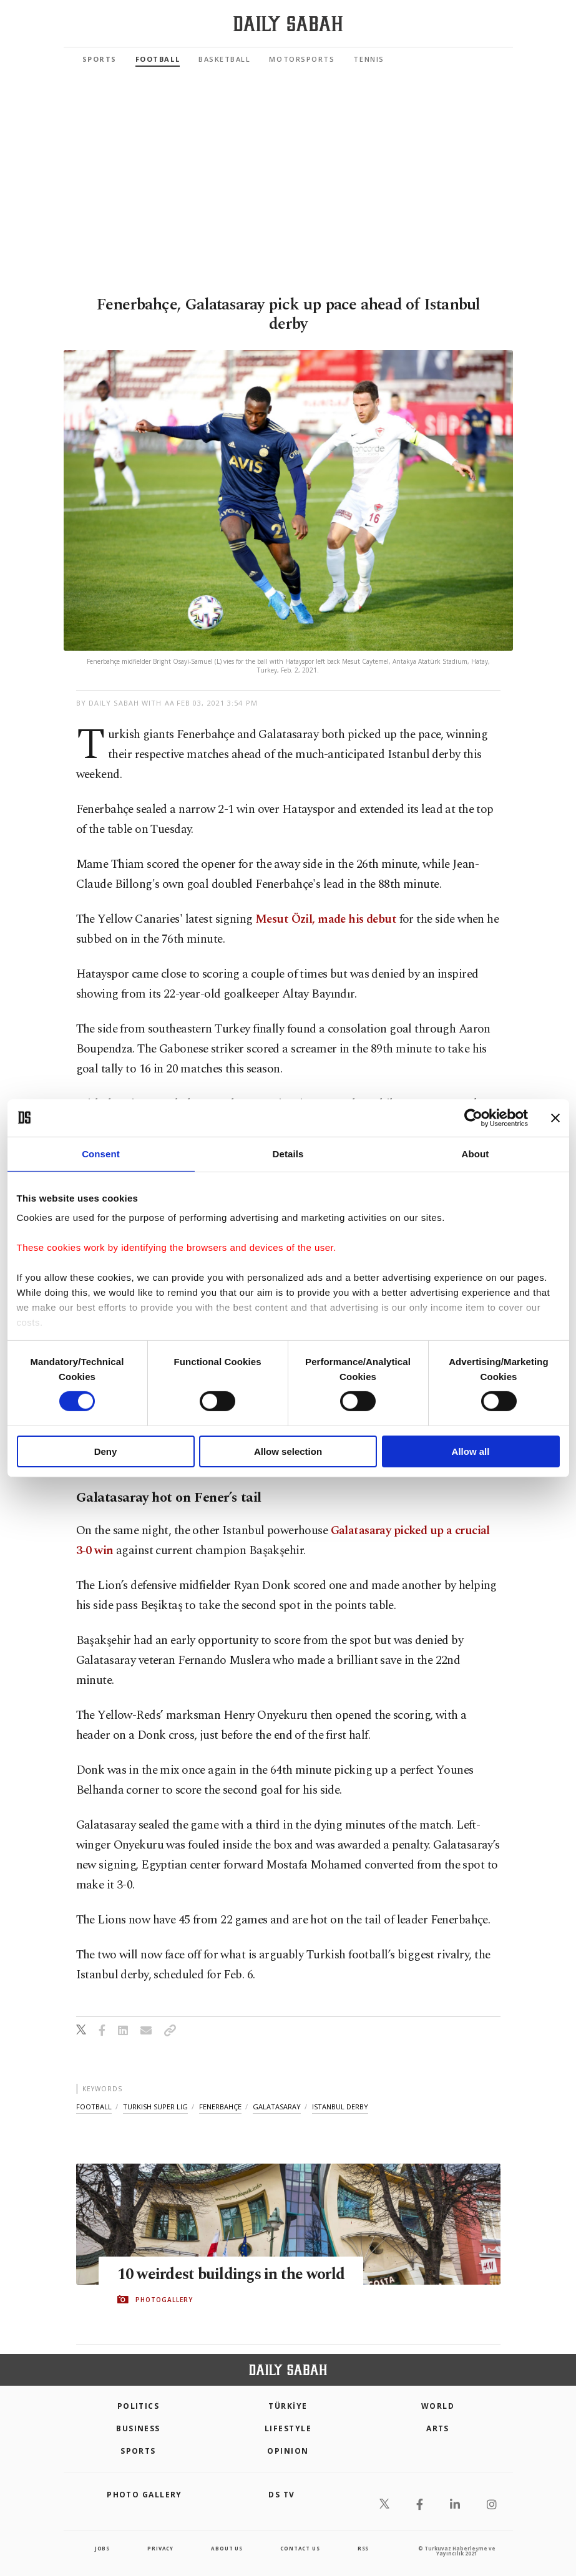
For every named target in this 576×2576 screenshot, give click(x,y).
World (437, 2406)
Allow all (471, 1451)
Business (138, 2428)
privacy (160, 2548)
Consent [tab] (101, 1153)
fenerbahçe (220, 2106)
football (94, 2106)
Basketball (224, 59)
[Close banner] (555, 1117)
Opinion (287, 2451)
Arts (437, 2428)
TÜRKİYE (287, 2406)
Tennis (368, 59)
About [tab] (475, 1153)
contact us (300, 2548)
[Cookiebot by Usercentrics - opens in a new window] (473, 1117)
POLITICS (138, 2406)
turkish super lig (155, 2106)
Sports (99, 59)
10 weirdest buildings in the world (231, 2275)
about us (226, 2548)
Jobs (102, 2548)
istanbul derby (340, 2106)
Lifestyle (288, 2428)
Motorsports (301, 59)
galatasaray (277, 2106)
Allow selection (288, 1451)
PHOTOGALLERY (164, 2299)
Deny (105, 1451)
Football (157, 59)
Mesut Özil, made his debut (325, 919)
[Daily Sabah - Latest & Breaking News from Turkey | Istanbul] (288, 24)
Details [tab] (288, 1153)
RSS (363, 2548)
